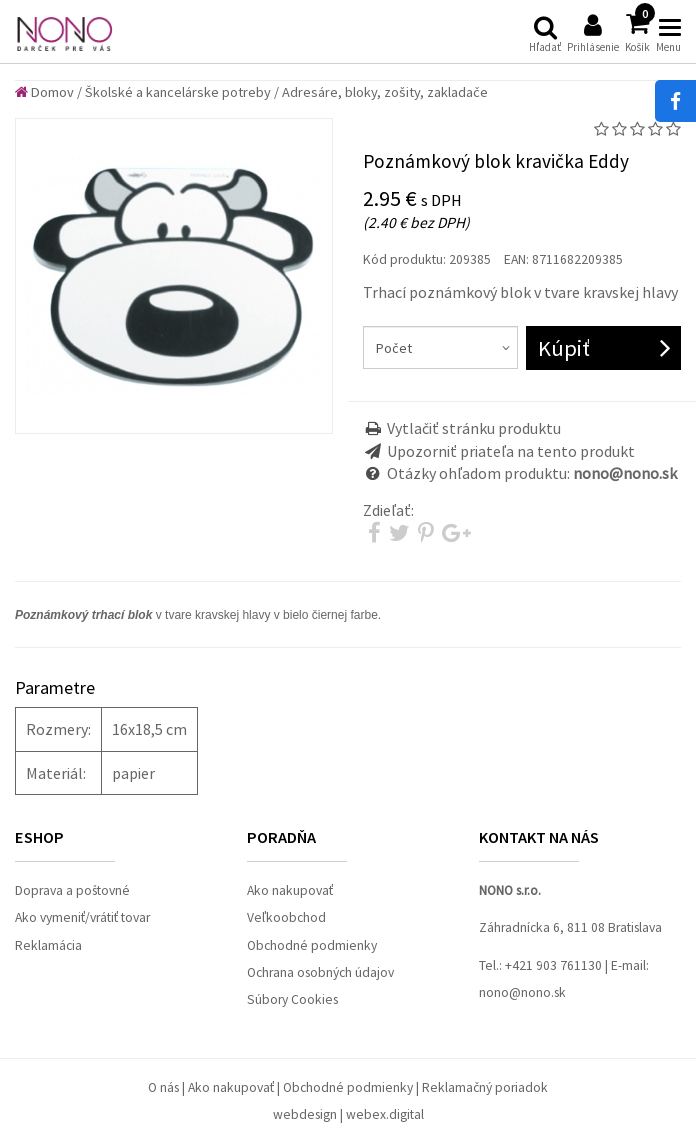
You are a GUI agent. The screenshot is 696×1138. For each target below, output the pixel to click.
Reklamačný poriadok (485, 1087)
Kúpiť (564, 348)
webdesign (305, 1114)
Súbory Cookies (292, 999)
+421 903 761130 (553, 965)
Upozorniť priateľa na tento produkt (511, 451)
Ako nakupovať (290, 890)
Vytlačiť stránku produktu (474, 428)
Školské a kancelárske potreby (178, 92)
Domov (44, 92)
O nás (163, 1087)
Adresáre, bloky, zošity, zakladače (385, 92)
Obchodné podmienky (312, 945)
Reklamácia (48, 945)
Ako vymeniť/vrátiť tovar (82, 917)
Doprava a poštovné (72, 890)
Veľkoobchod (286, 917)
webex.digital (385, 1114)
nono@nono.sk (522, 992)
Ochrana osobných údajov (320, 972)
